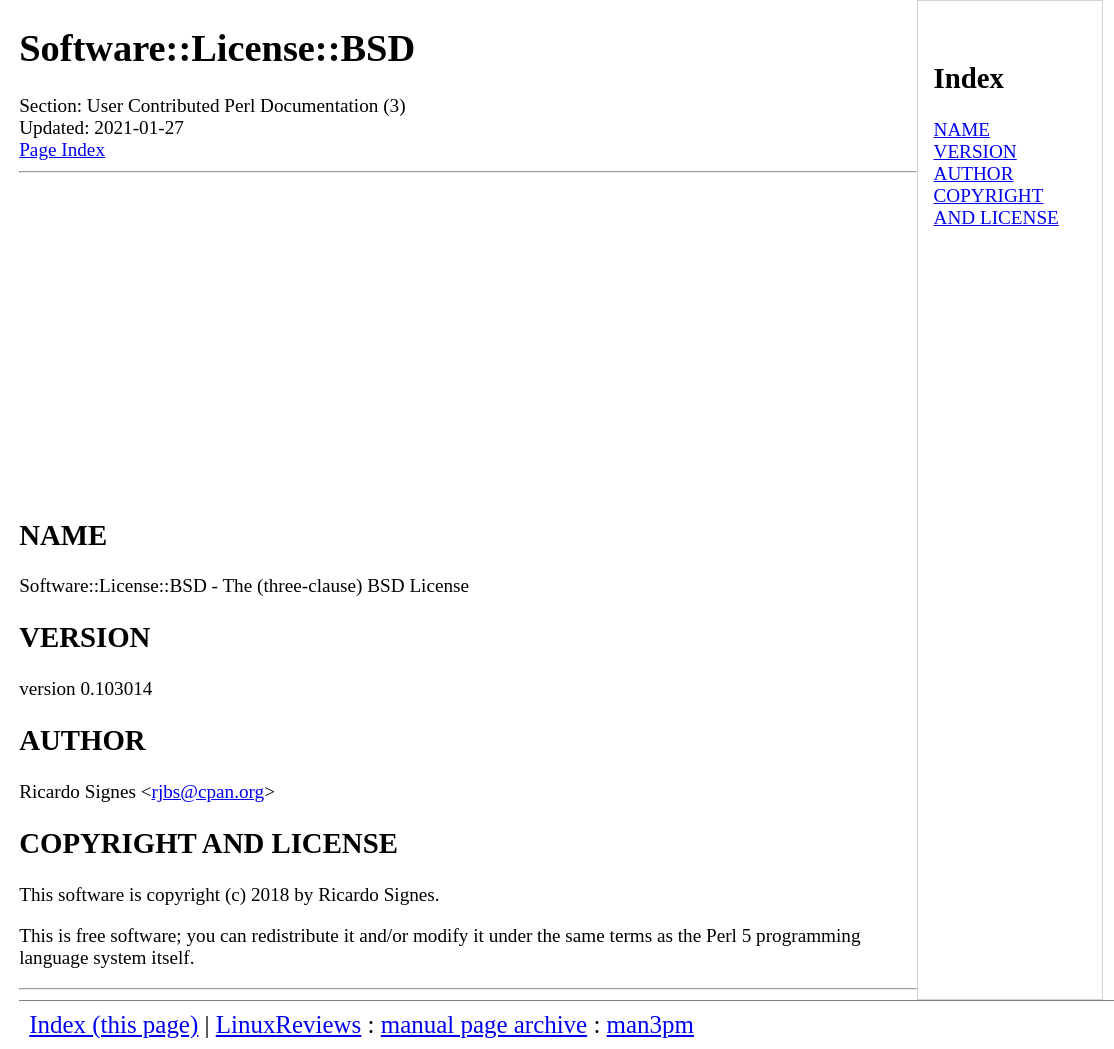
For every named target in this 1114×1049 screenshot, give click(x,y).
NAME (962, 129)
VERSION (975, 151)
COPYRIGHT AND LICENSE (996, 206)
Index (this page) (113, 1024)
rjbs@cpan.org (208, 791)
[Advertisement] (468, 323)
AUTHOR (974, 173)
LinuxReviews (289, 1024)
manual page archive (484, 1024)
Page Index (62, 149)
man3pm (650, 1024)
